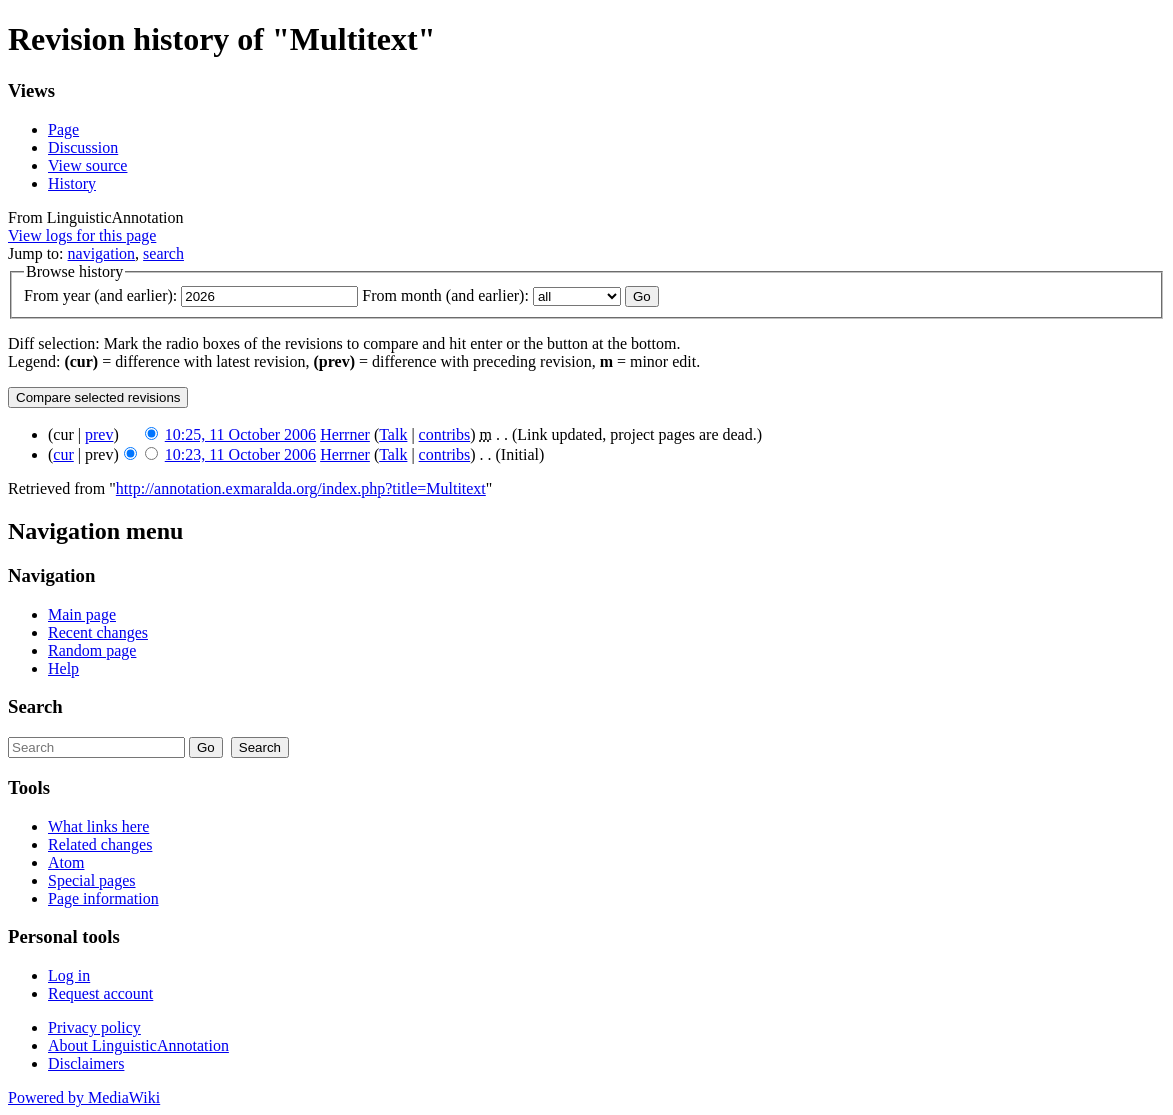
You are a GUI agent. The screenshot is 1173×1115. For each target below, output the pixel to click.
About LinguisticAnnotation (138, 1045)
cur (63, 454)
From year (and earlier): (100, 295)
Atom (66, 862)
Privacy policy (94, 1027)
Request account (100, 993)
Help (63, 668)
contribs (445, 434)
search (163, 253)
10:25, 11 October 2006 (240, 434)
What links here (98, 826)
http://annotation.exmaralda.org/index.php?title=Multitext (301, 488)
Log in (69, 975)
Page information (103, 898)
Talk (393, 434)
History (72, 183)
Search (35, 706)
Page (63, 129)
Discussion (83, 147)
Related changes (100, 844)
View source (87, 165)
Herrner (345, 434)
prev (99, 434)
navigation (102, 253)
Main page (82, 614)
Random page (92, 650)
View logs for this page (82, 235)
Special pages (92, 880)
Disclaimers (86, 1063)
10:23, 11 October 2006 (240, 454)
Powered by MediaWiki (84, 1097)
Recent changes (98, 632)
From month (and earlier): (445, 295)
